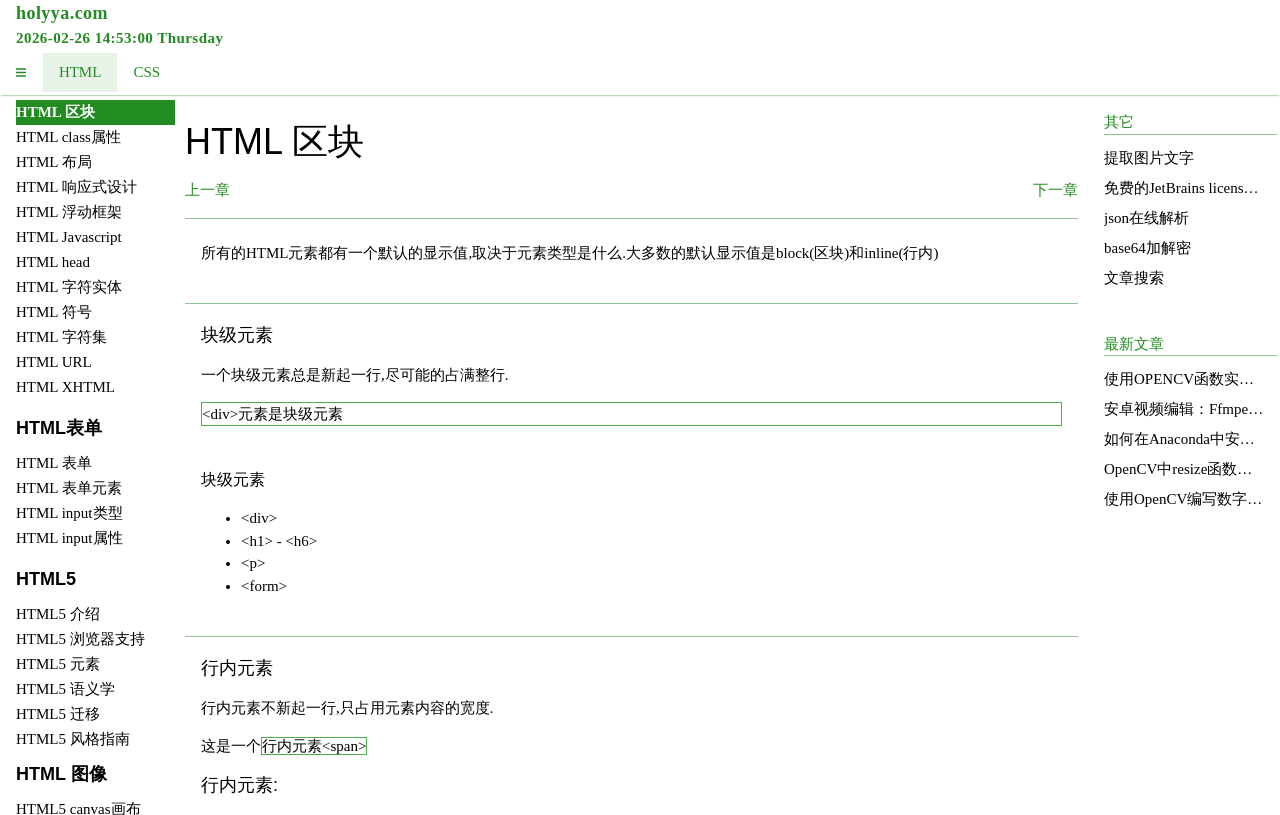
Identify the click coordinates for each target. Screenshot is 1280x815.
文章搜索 (1134, 278)
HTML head (53, 262)
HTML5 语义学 (65, 689)
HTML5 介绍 (58, 614)
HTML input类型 (69, 513)
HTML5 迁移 (58, 714)
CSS (146, 72)
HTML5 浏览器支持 (80, 639)
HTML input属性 (69, 538)
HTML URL (54, 362)
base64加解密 (1147, 248)
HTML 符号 (54, 312)
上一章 (207, 190)
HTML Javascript (69, 237)
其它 (1119, 122)
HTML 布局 (54, 162)
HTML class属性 (68, 137)
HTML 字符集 (61, 337)
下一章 (1055, 190)
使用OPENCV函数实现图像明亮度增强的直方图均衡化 (1184, 379)
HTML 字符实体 (69, 287)
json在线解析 (1146, 218)
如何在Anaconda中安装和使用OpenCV (1184, 439)
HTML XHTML (65, 387)
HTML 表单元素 (69, 488)
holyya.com (62, 13)
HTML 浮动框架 (69, 212)
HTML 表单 (54, 463)
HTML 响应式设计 (76, 187)
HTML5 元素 (58, 664)
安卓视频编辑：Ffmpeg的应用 (1184, 409)
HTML (80, 72)
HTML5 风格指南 (73, 739)
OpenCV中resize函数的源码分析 (1184, 469)
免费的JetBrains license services (1184, 188)
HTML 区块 (55, 112)
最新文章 (1134, 344)
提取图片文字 (1149, 158)
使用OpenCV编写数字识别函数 (1184, 499)
